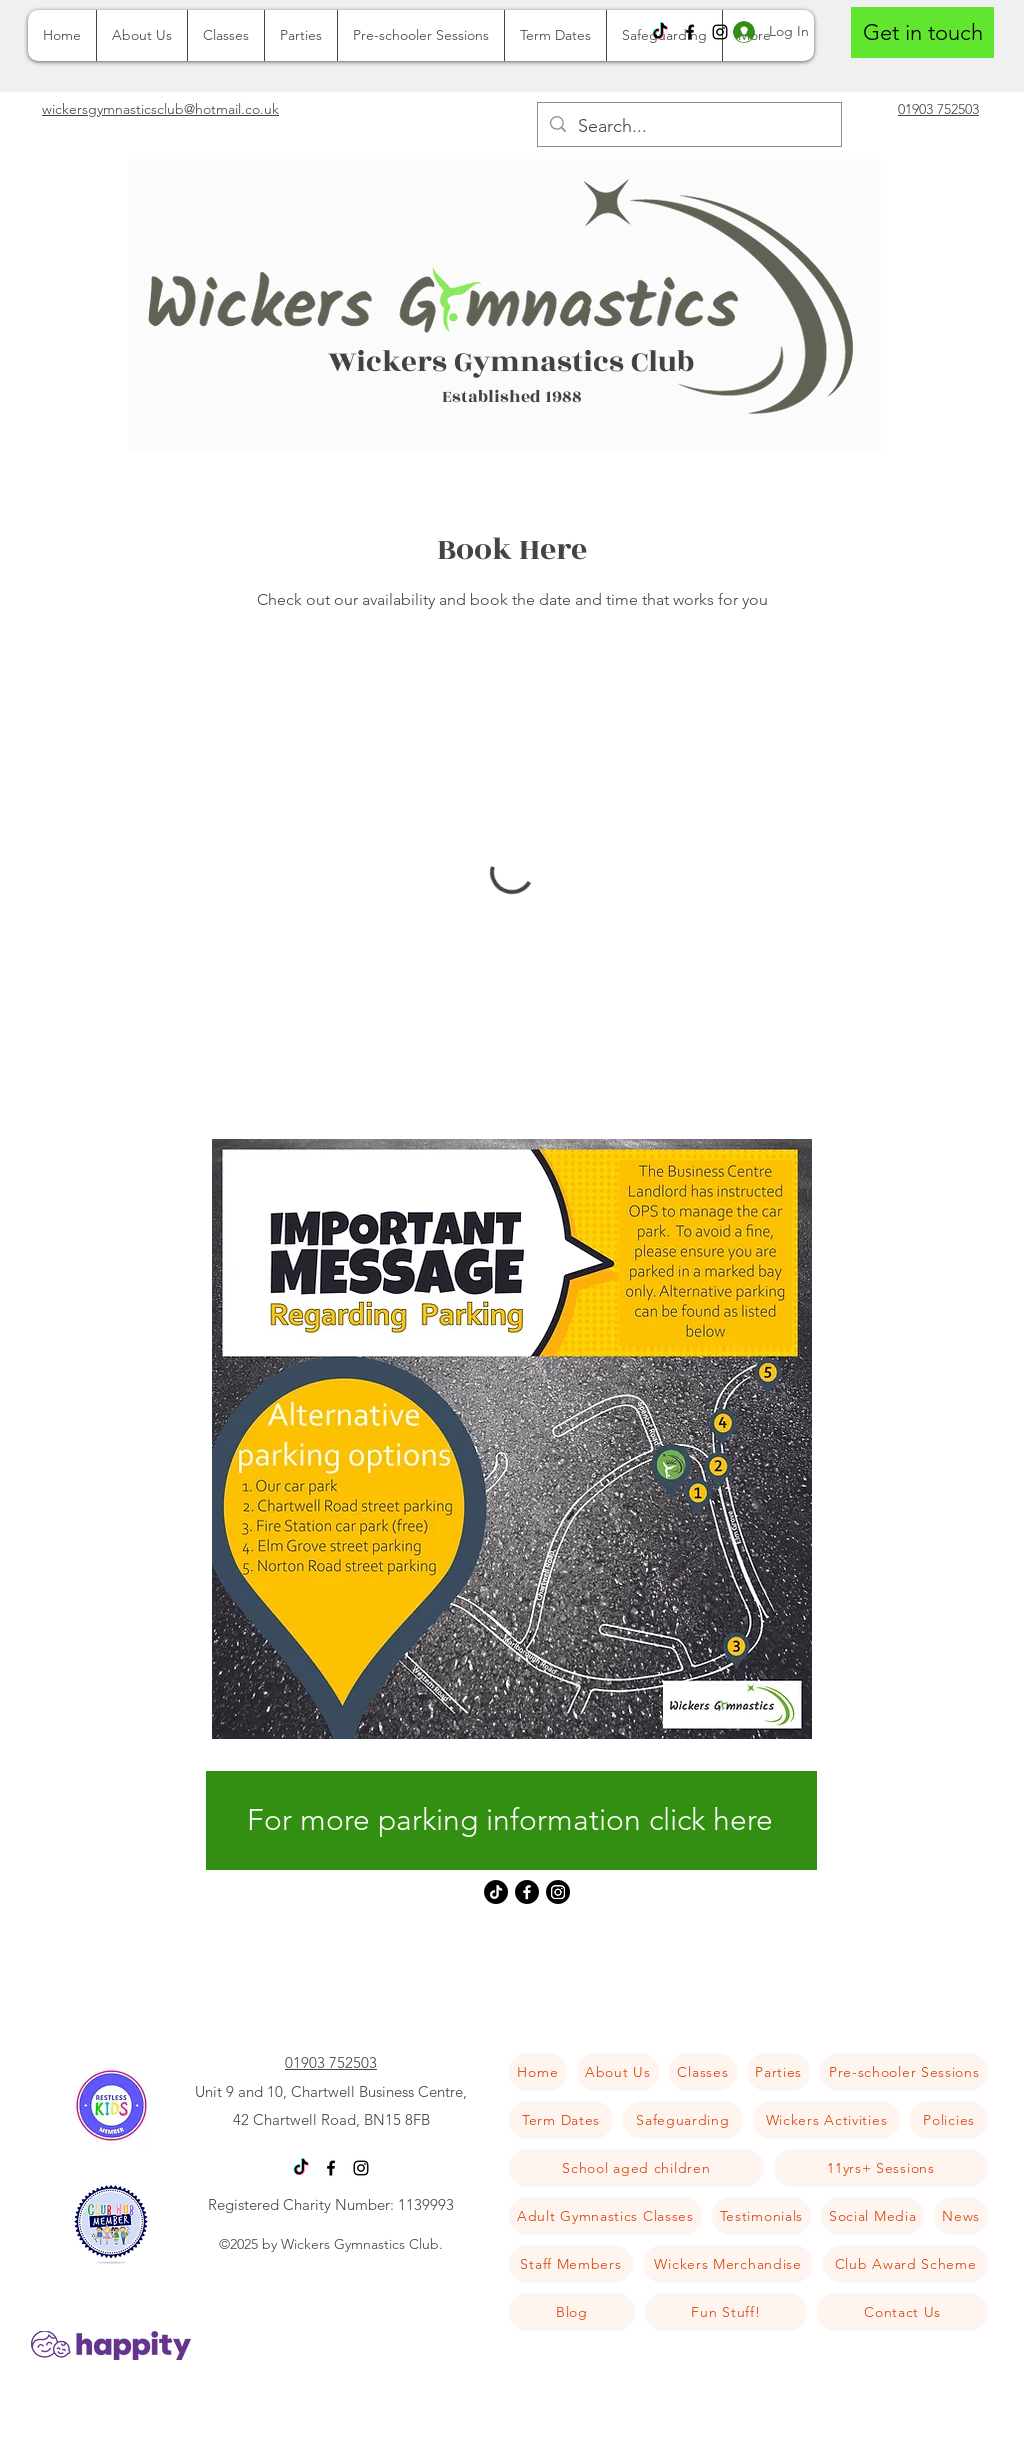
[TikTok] (660, 32)
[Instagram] (558, 1892)
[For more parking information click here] (511, 1820)
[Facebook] (690, 32)
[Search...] (688, 127)
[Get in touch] (922, 32)
